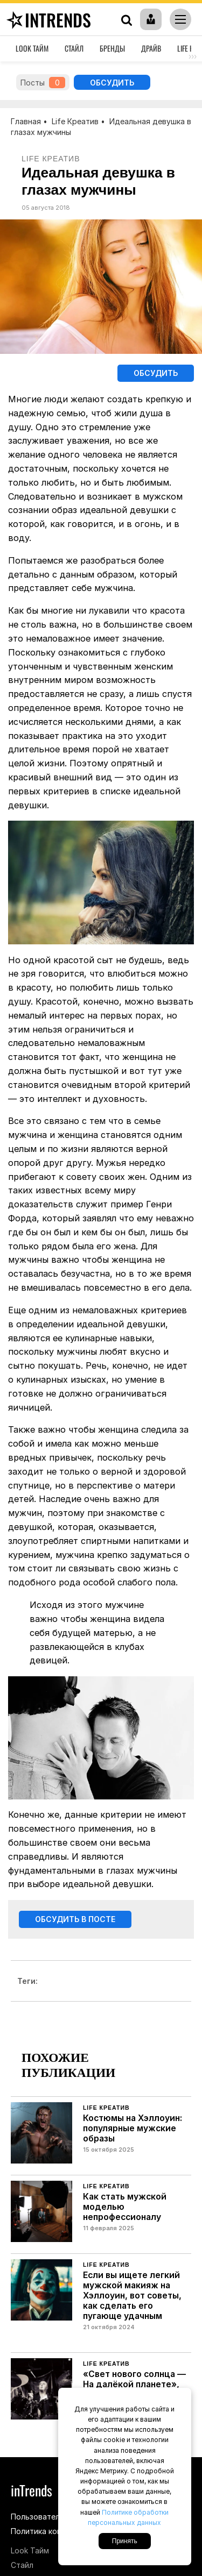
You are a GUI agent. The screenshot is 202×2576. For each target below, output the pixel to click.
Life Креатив (75, 121)
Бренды (112, 48)
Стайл (74, 48)
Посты (42, 82)
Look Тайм (32, 48)
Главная (26, 121)
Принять (124, 2541)
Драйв (151, 48)
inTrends (47, 19)
